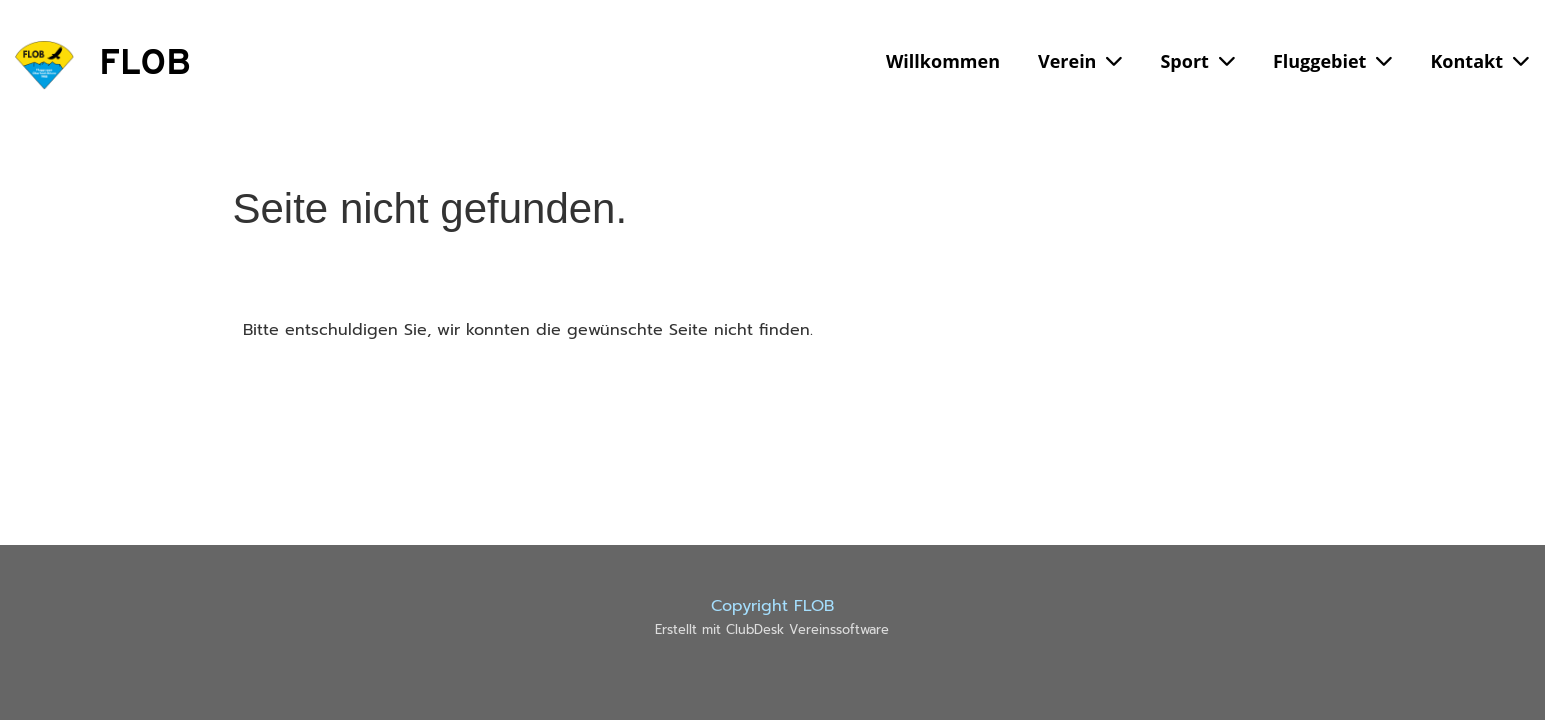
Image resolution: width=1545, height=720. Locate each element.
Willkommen (943, 61)
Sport (1197, 61)
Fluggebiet (1333, 61)
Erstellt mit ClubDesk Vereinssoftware (772, 629)
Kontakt (1479, 61)
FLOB (145, 65)
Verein (1080, 61)
